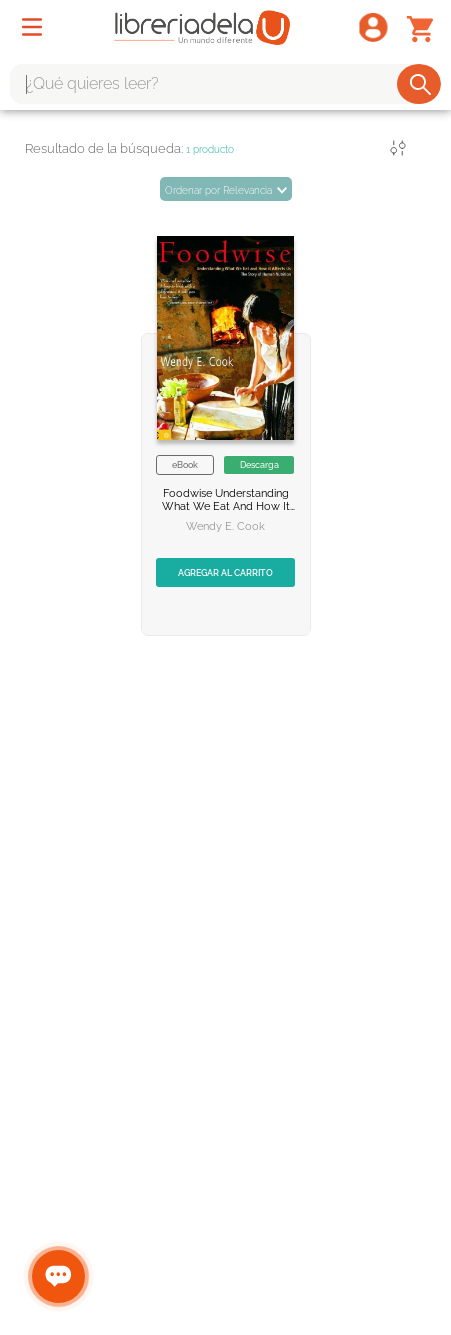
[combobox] (225, 84)
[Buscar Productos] (420, 84)
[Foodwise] (226, 419)
